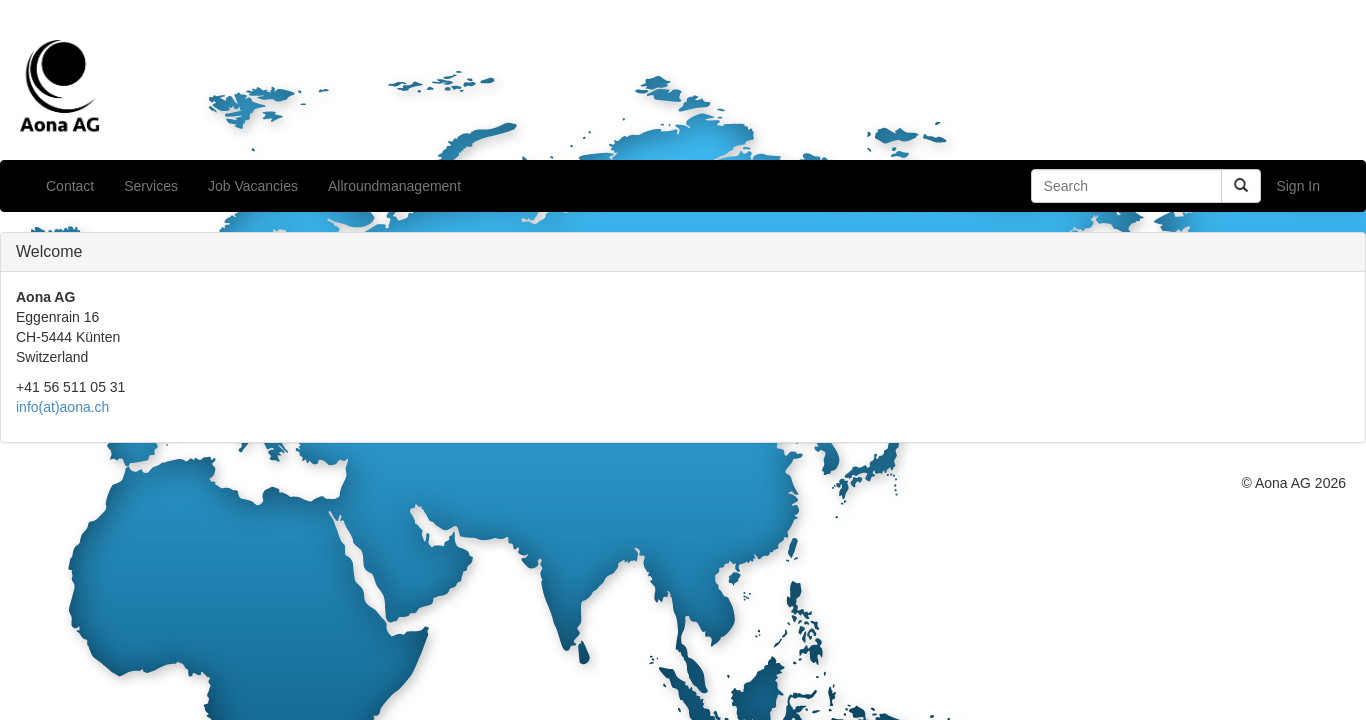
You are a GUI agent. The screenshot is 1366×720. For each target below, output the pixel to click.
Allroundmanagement (394, 186)
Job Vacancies (253, 186)
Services (151, 186)
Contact (70, 186)
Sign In (1298, 186)
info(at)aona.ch (62, 407)
